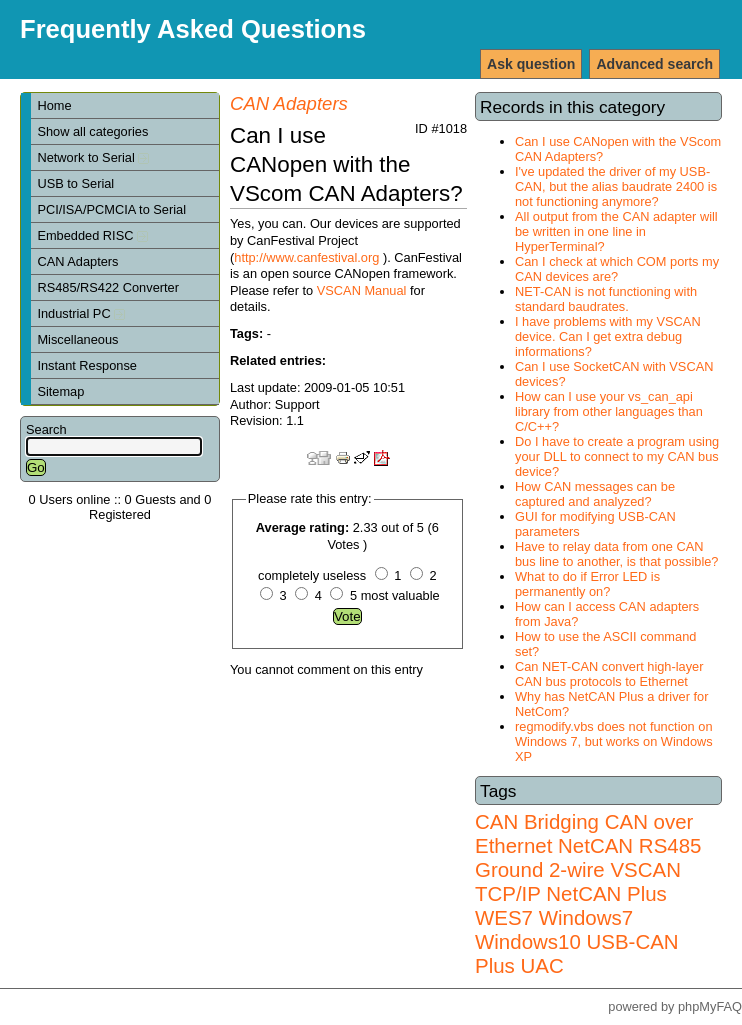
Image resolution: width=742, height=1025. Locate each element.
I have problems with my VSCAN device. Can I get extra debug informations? (608, 336)
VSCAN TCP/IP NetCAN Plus (578, 881)
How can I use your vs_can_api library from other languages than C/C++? (609, 411)
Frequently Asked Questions (193, 29)
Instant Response (87, 365)
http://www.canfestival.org (306, 257)
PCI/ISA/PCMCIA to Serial (111, 209)
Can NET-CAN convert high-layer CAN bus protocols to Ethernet (609, 674)
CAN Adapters (77, 261)
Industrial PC (81, 313)
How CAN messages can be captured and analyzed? (595, 494)
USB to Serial (75, 183)
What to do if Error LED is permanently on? (587, 584)
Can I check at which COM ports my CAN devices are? (617, 269)
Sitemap (60, 391)
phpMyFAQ (710, 1006)
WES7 (504, 917)
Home (54, 105)
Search (46, 429)
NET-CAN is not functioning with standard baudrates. (606, 299)
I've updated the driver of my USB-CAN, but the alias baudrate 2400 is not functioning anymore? (616, 186)
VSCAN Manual (362, 290)
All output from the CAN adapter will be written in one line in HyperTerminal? (616, 231)
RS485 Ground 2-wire (588, 857)
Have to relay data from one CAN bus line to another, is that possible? (616, 554)
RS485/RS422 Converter (108, 287)
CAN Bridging (537, 821)
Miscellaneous (77, 339)
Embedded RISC (92, 235)
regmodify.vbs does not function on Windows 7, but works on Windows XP (614, 741)
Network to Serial (93, 157)
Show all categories (92, 131)
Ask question (531, 64)
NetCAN (595, 845)
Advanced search (654, 64)
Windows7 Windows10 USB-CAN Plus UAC (577, 941)
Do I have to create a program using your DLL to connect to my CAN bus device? (617, 456)
